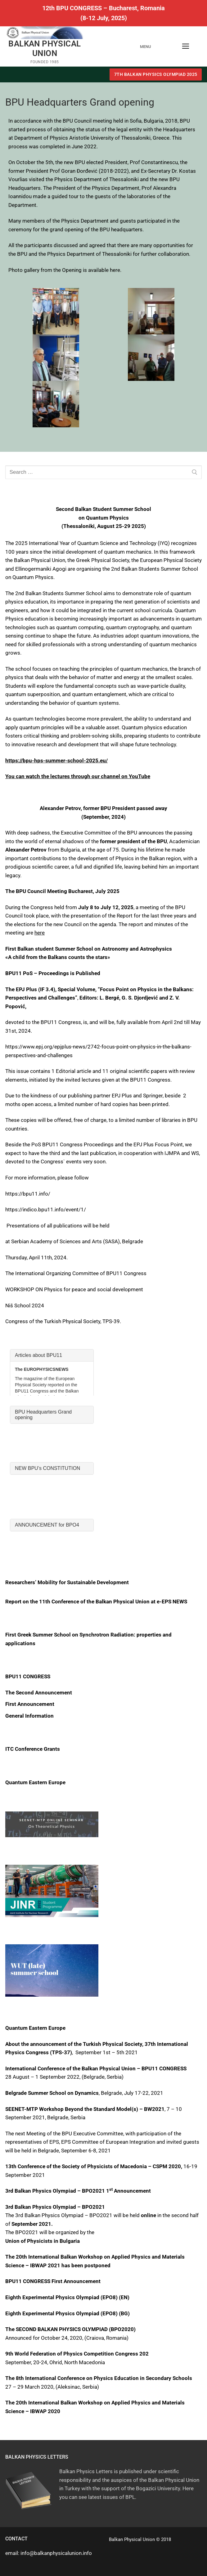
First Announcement (29, 1704)
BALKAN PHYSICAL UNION (44, 48)
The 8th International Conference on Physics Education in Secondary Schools (98, 2378)
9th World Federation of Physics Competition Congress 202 (77, 2354)
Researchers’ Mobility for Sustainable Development (67, 1582)
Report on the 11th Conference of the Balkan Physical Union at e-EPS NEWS (96, 1601)
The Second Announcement (38, 1692)
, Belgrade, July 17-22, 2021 (84, 2093)
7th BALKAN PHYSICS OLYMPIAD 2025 (155, 74)
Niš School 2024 (24, 1305)
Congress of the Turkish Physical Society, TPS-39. (63, 1321)
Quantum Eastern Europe (35, 1782)
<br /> (51, 1372)
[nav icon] (185, 46)
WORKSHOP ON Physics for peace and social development (74, 1289)
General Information (29, 1716)
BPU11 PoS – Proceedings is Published (52, 973)
